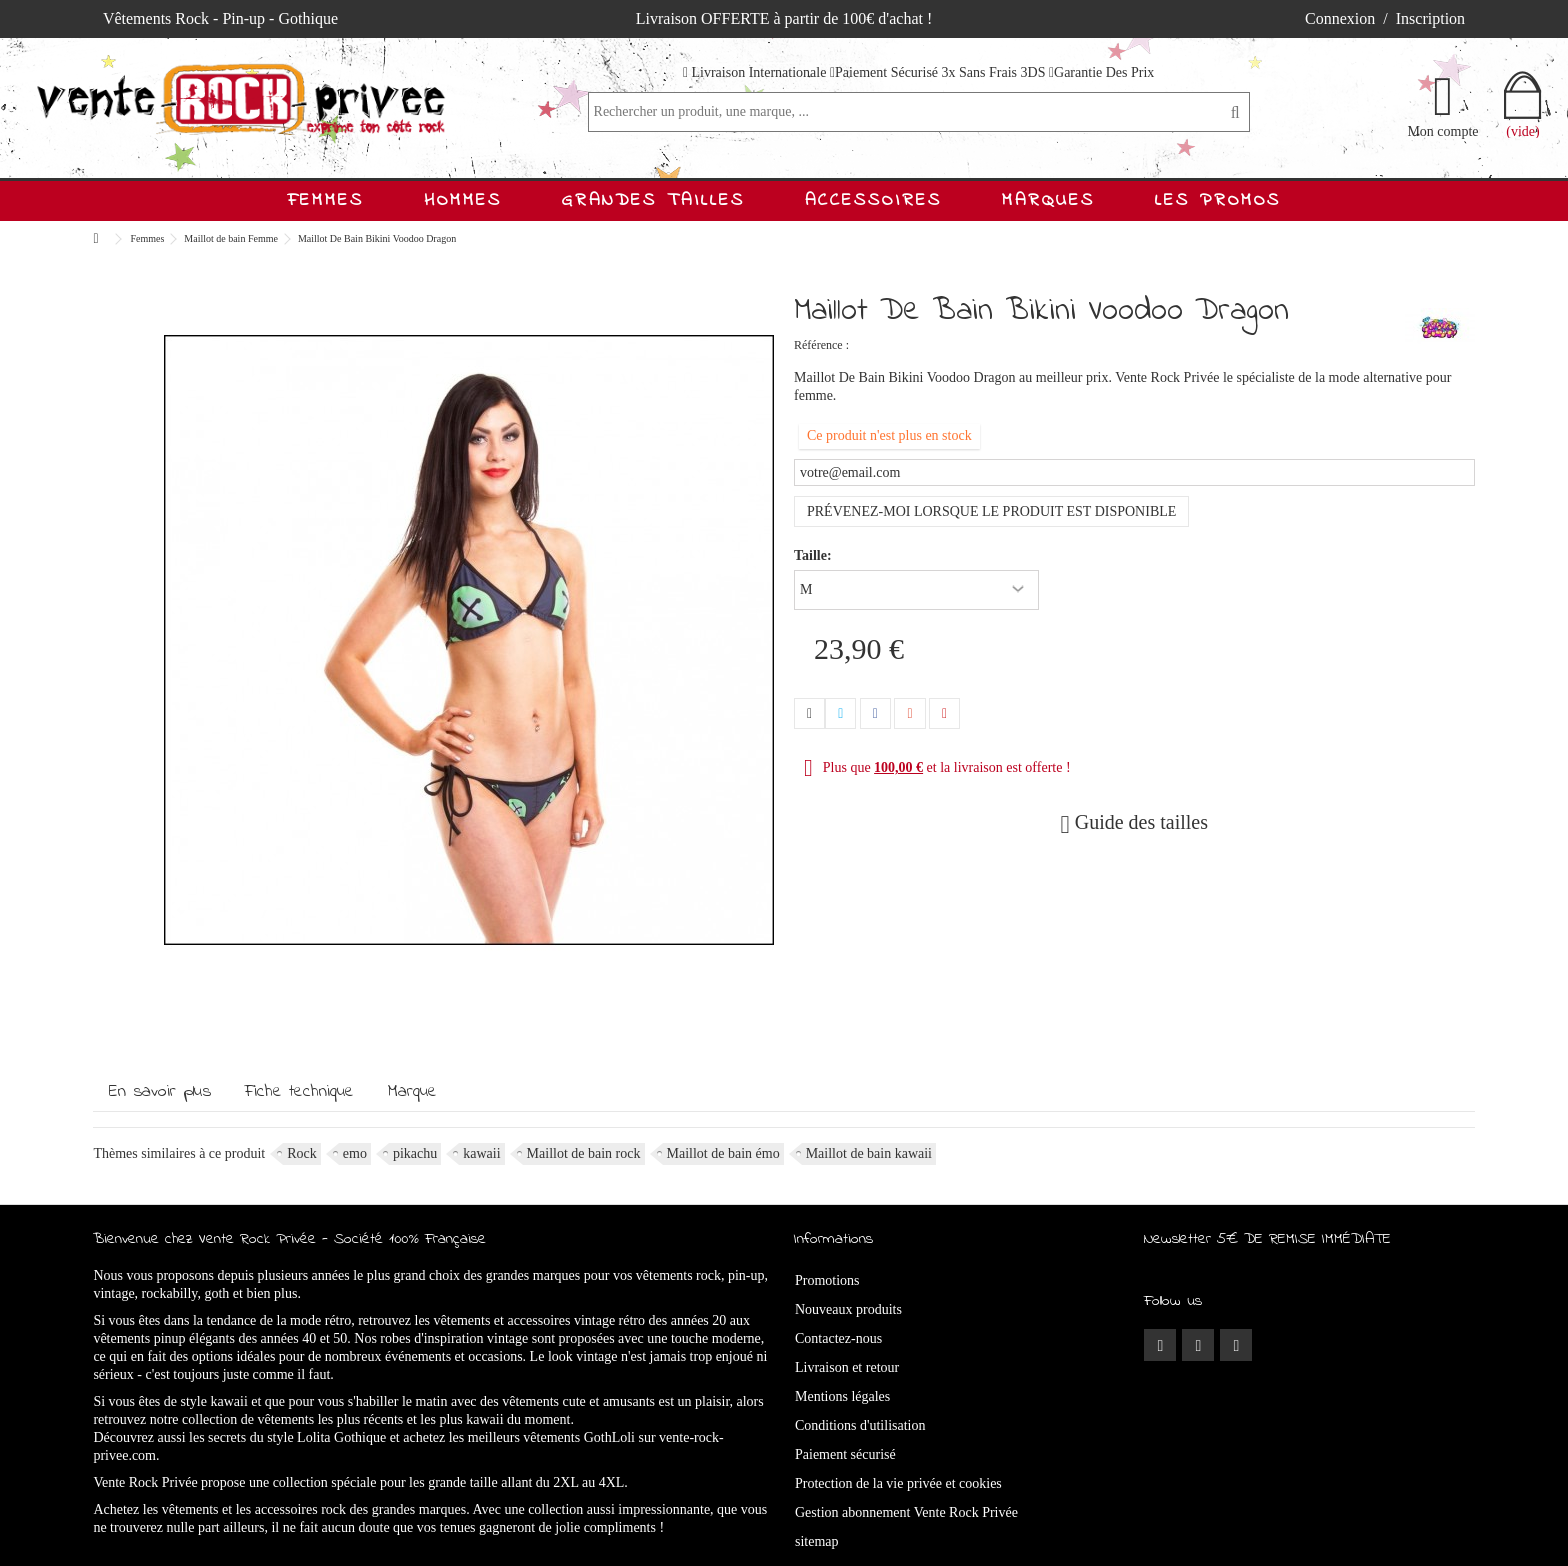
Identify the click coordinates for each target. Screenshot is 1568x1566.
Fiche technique (299, 1092)
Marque (412, 1092)
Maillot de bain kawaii (869, 1153)
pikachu (415, 1153)
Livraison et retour (847, 1367)
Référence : (821, 345)
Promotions (827, 1280)
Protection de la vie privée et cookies (898, 1483)
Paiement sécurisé (845, 1454)
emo (355, 1153)
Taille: (814, 555)
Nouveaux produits (848, 1309)
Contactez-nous (838, 1338)
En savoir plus (160, 1092)
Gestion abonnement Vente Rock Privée (906, 1512)
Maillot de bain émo (723, 1153)
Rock (302, 1153)
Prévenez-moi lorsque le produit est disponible (991, 511)
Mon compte (1442, 131)
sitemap (817, 1541)
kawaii (481, 1153)
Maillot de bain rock (584, 1153)
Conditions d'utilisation (860, 1425)
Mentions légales (842, 1396)
